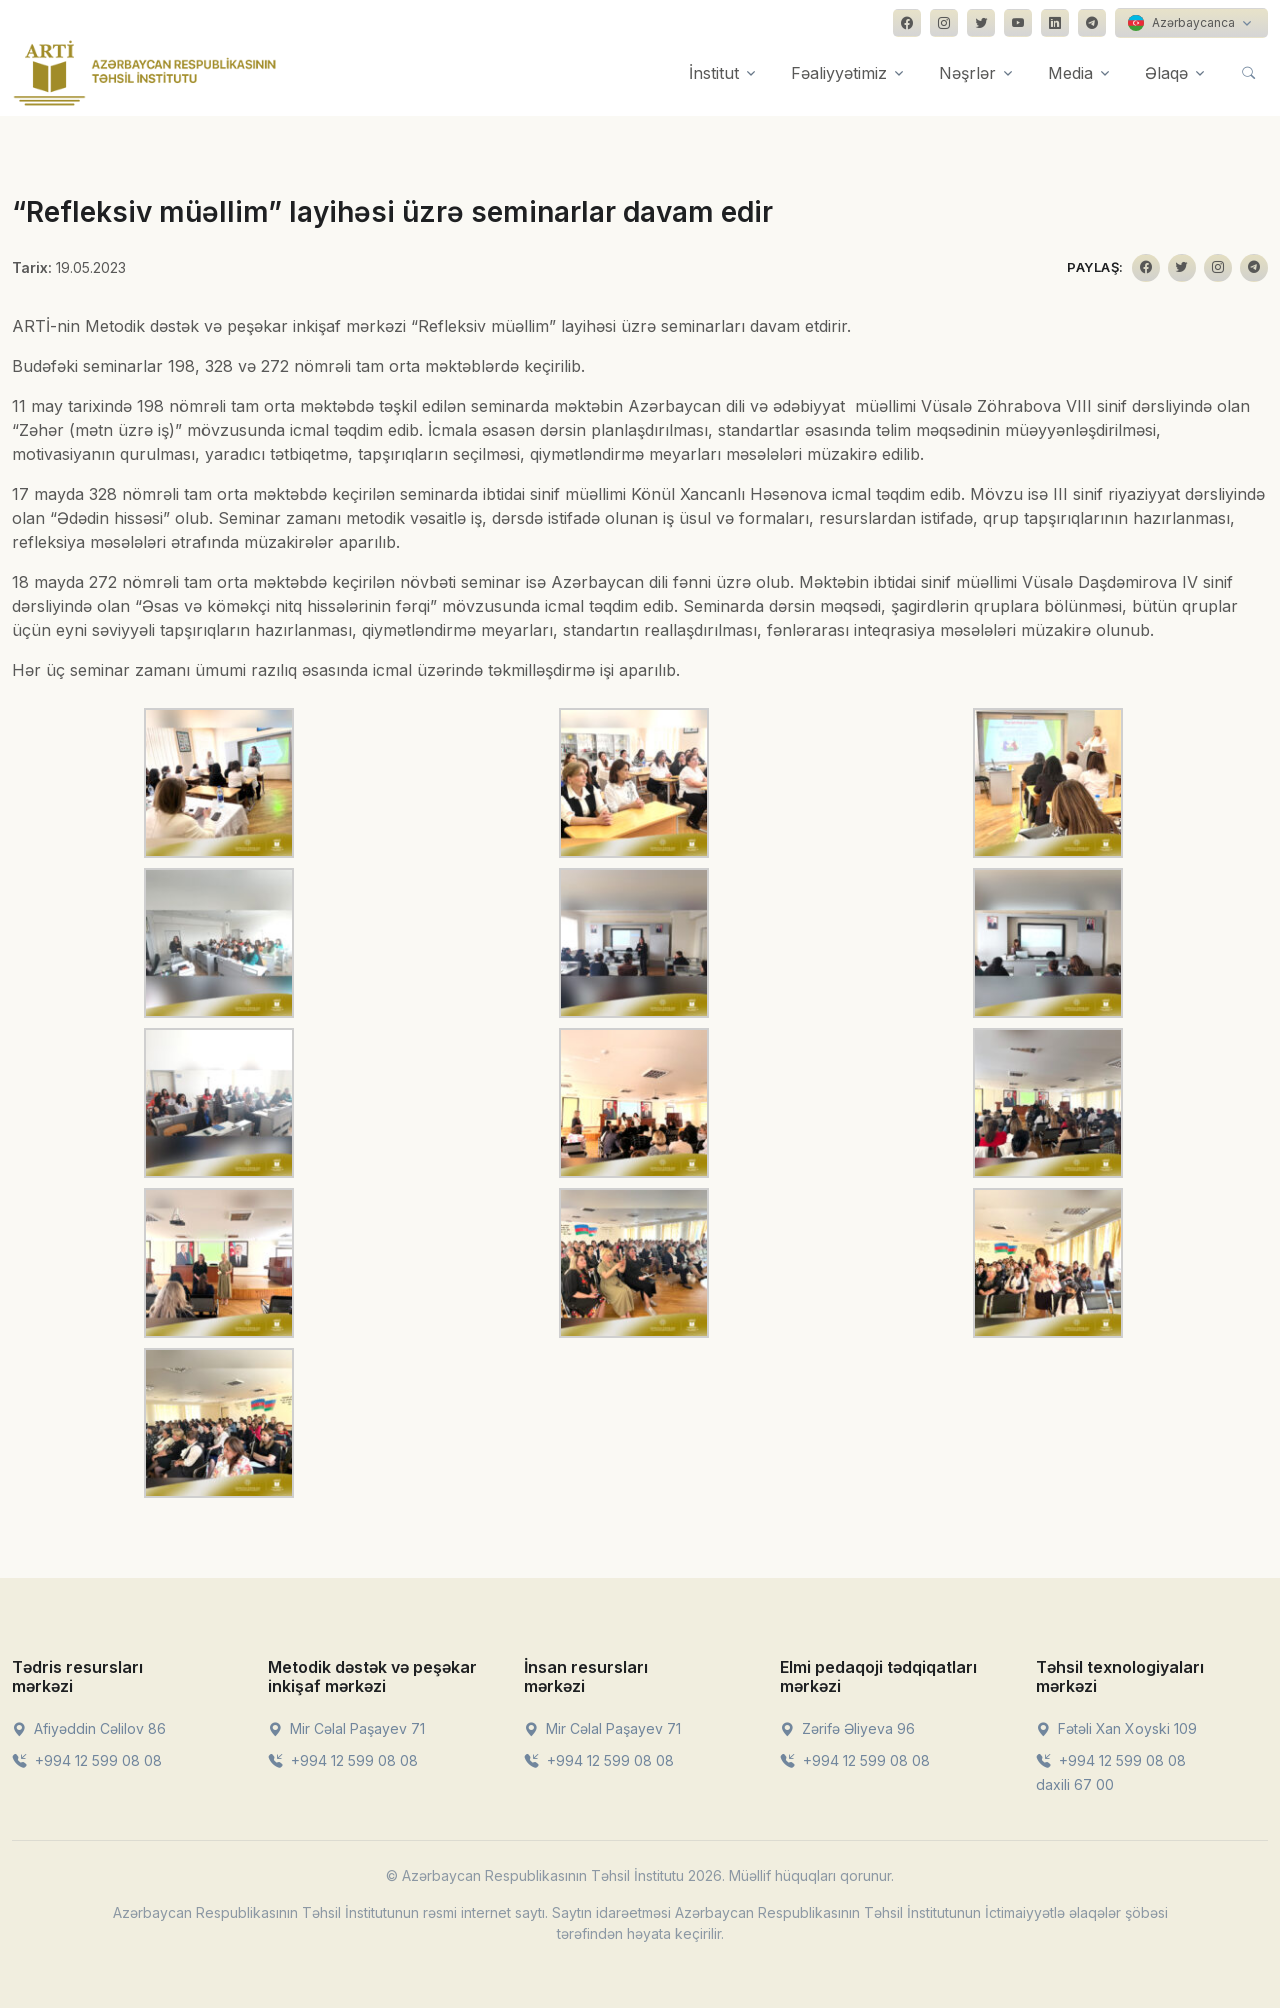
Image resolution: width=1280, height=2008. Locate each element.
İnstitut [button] (714, 73)
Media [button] (1070, 73)
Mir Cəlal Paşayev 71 (346, 1728)
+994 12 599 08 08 (87, 1760)
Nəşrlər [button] (967, 73)
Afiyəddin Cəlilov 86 (89, 1728)
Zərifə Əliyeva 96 (847, 1728)
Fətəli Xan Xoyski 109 (1116, 1728)
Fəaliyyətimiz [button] (839, 73)
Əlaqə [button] (1166, 73)
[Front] (145, 73)
